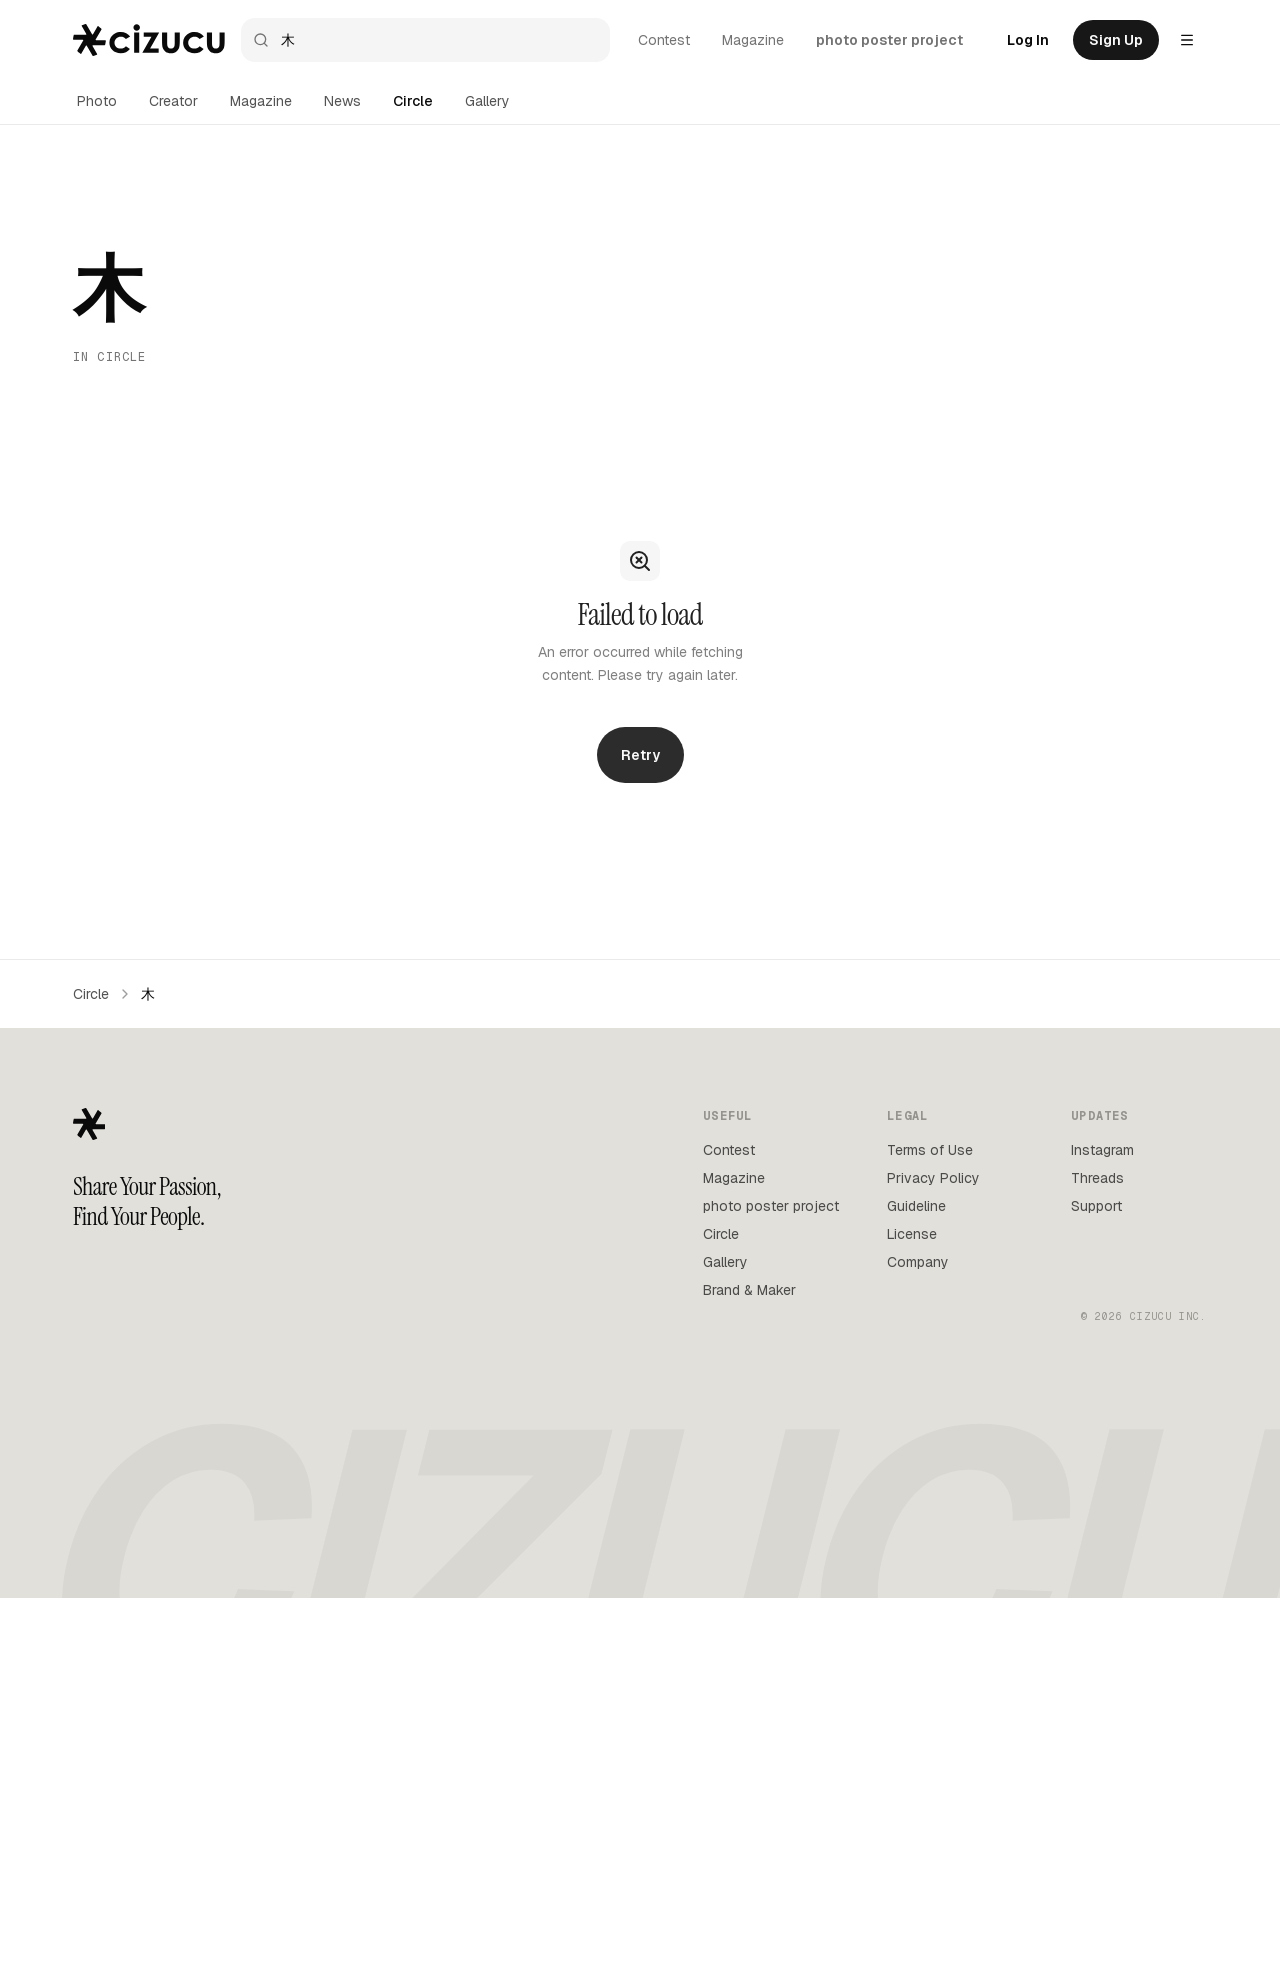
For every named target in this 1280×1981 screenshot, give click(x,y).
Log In (1028, 40)
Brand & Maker (749, 1290)
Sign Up (1116, 40)
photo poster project (889, 40)
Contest (664, 40)
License (912, 1234)
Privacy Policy (933, 1178)
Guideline (916, 1206)
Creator (173, 101)
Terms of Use (930, 1150)
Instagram (1102, 1150)
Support (1096, 1206)
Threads (1097, 1178)
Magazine (753, 40)
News (342, 101)
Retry (640, 755)
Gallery (487, 101)
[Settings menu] (1187, 40)
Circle (413, 101)
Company (918, 1262)
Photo (97, 101)
